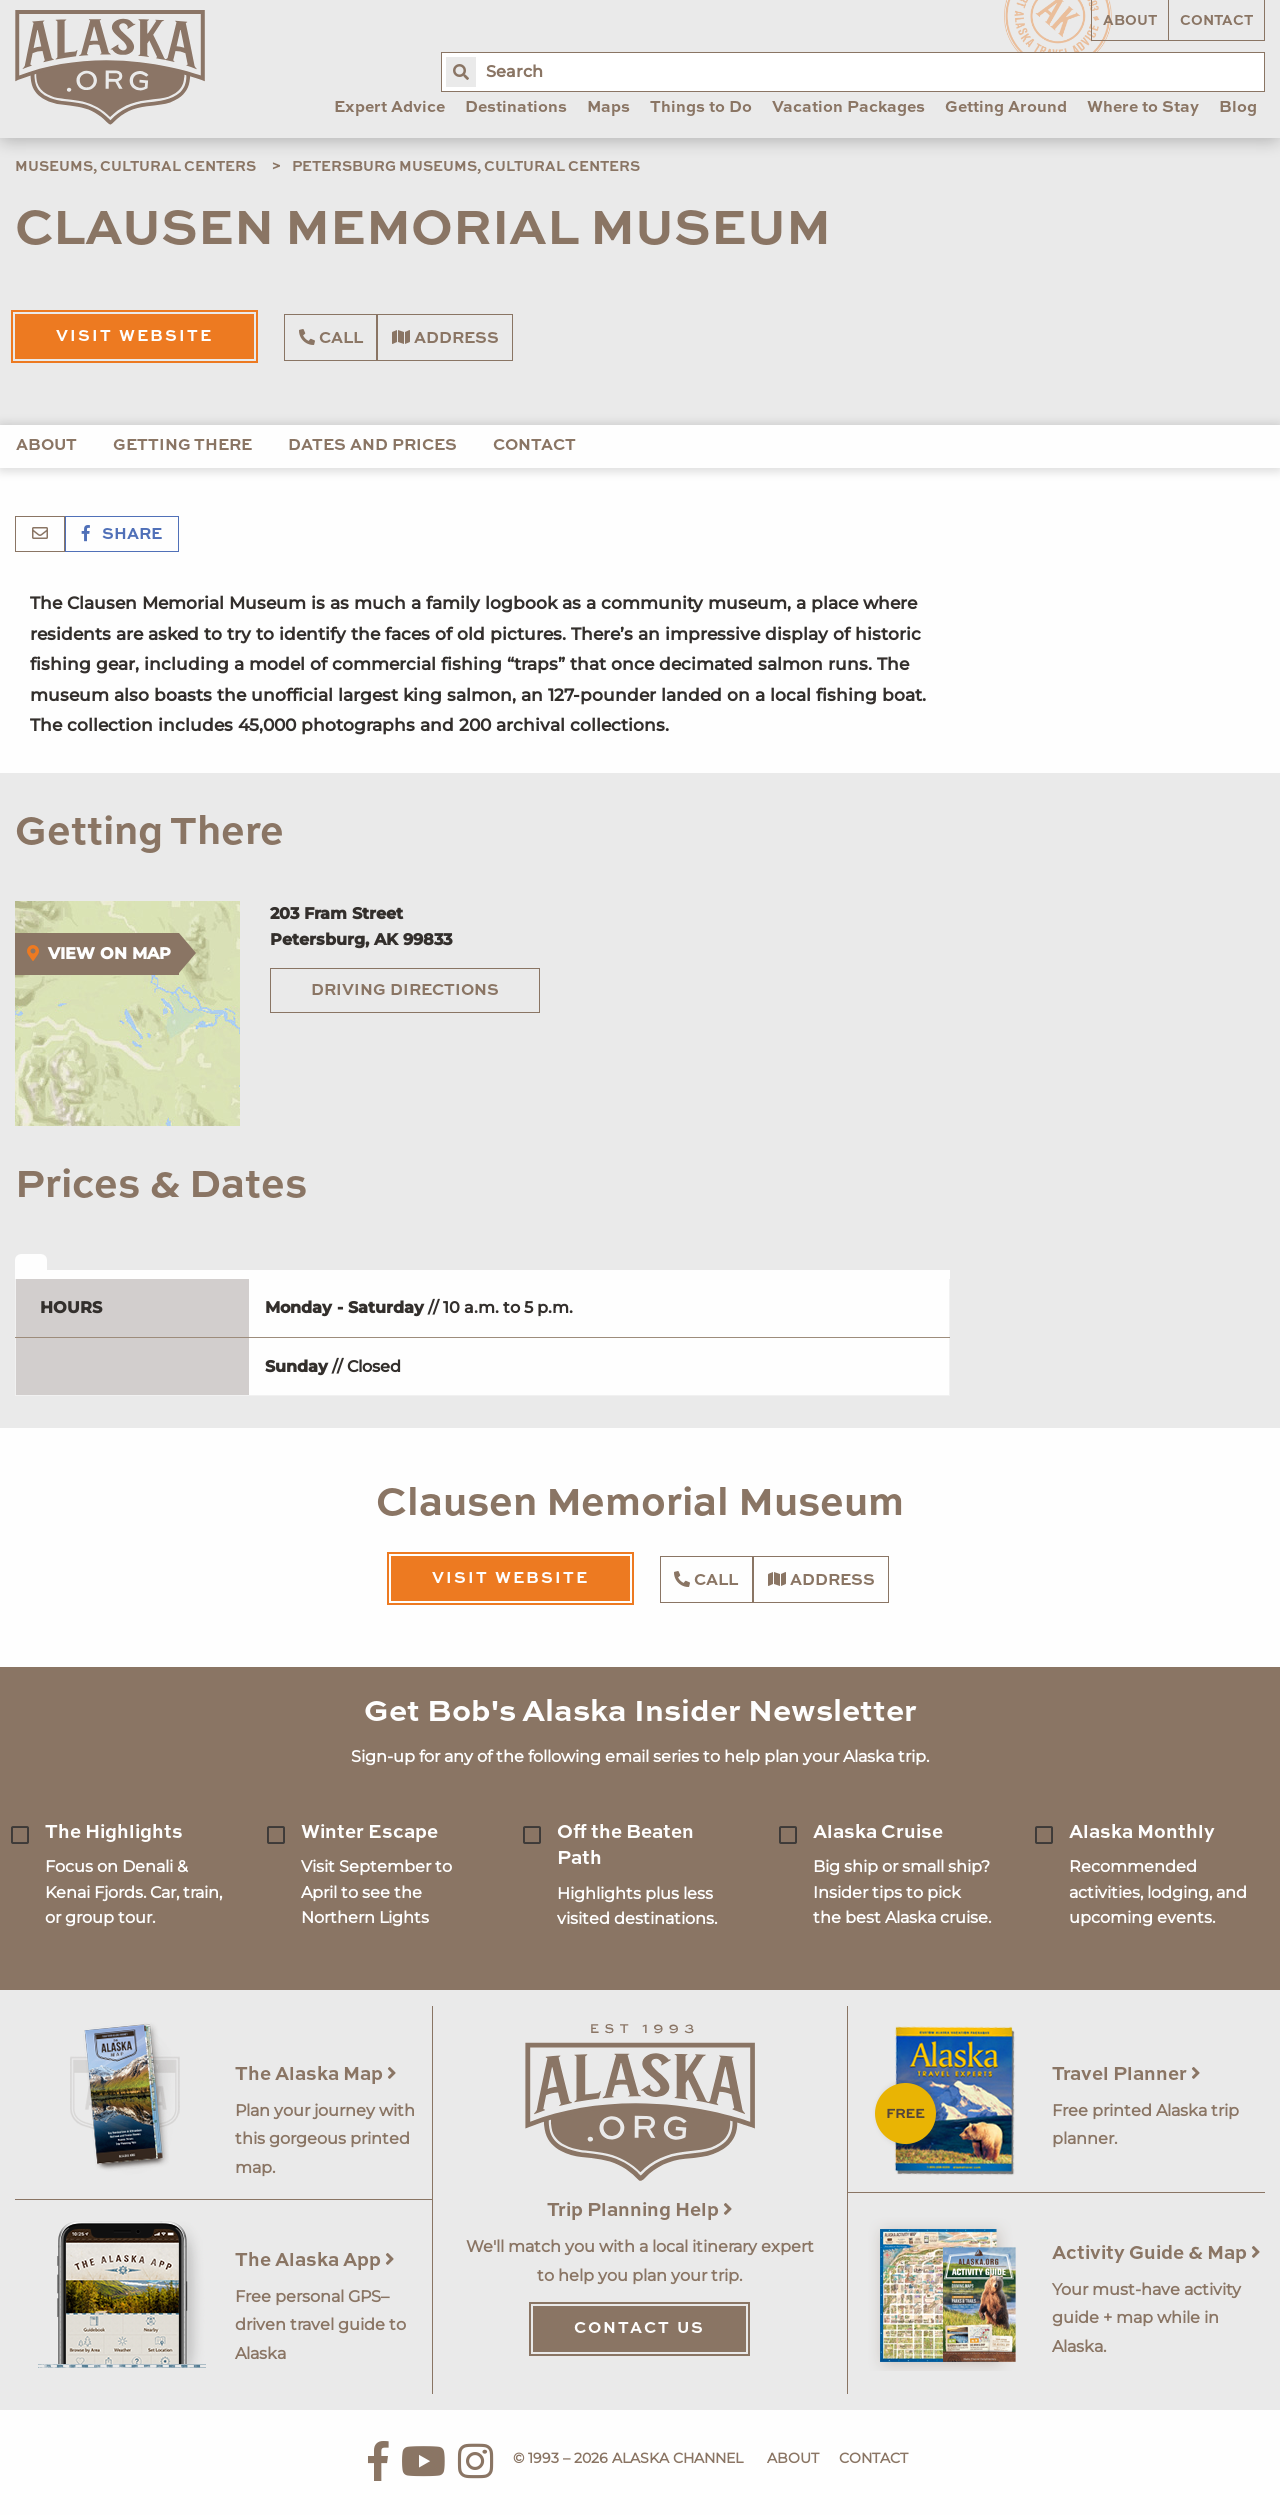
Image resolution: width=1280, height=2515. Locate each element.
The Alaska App (315, 2260)
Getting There (182, 446)
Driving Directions (405, 991)
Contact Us (639, 2329)
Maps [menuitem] (608, 108)
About (1130, 21)
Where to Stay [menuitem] (1143, 108)
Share (122, 535)
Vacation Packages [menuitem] (848, 108)
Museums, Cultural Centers (135, 167)
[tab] (31, 1262)
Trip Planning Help (640, 2210)
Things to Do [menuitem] (701, 108)
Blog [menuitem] (1238, 108)
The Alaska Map (316, 2074)
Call (331, 338)
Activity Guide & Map (1156, 2253)
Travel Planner (1126, 2074)
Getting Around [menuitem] (1006, 108)
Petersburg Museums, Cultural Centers (466, 167)
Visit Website (134, 337)
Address (445, 338)
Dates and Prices (372, 446)
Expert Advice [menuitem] (389, 108)
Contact (1216, 21)
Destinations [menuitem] (516, 108)
